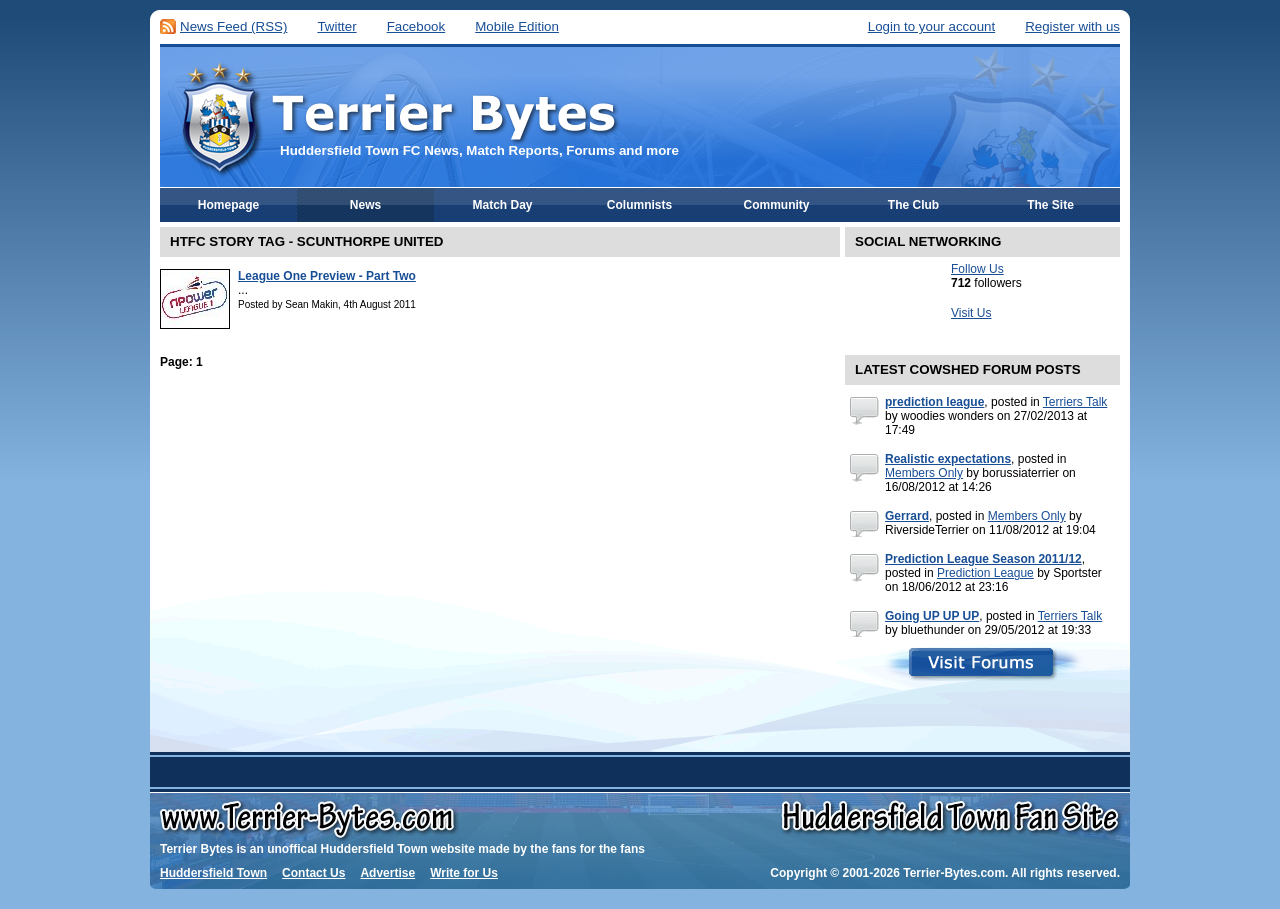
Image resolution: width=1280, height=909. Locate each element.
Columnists (639, 205)
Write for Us (464, 873)
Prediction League (985, 573)
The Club (913, 205)
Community (777, 205)
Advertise (387, 873)
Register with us (1072, 26)
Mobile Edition (517, 26)
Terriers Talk (1075, 402)
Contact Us (313, 873)
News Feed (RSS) (233, 26)
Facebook (416, 26)
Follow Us (977, 269)
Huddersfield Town (213, 873)
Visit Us (971, 313)
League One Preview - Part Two (327, 276)
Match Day (502, 205)
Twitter (336, 26)
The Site (1050, 205)
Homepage (228, 205)
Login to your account (931, 26)
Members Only (924, 473)
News (365, 205)
